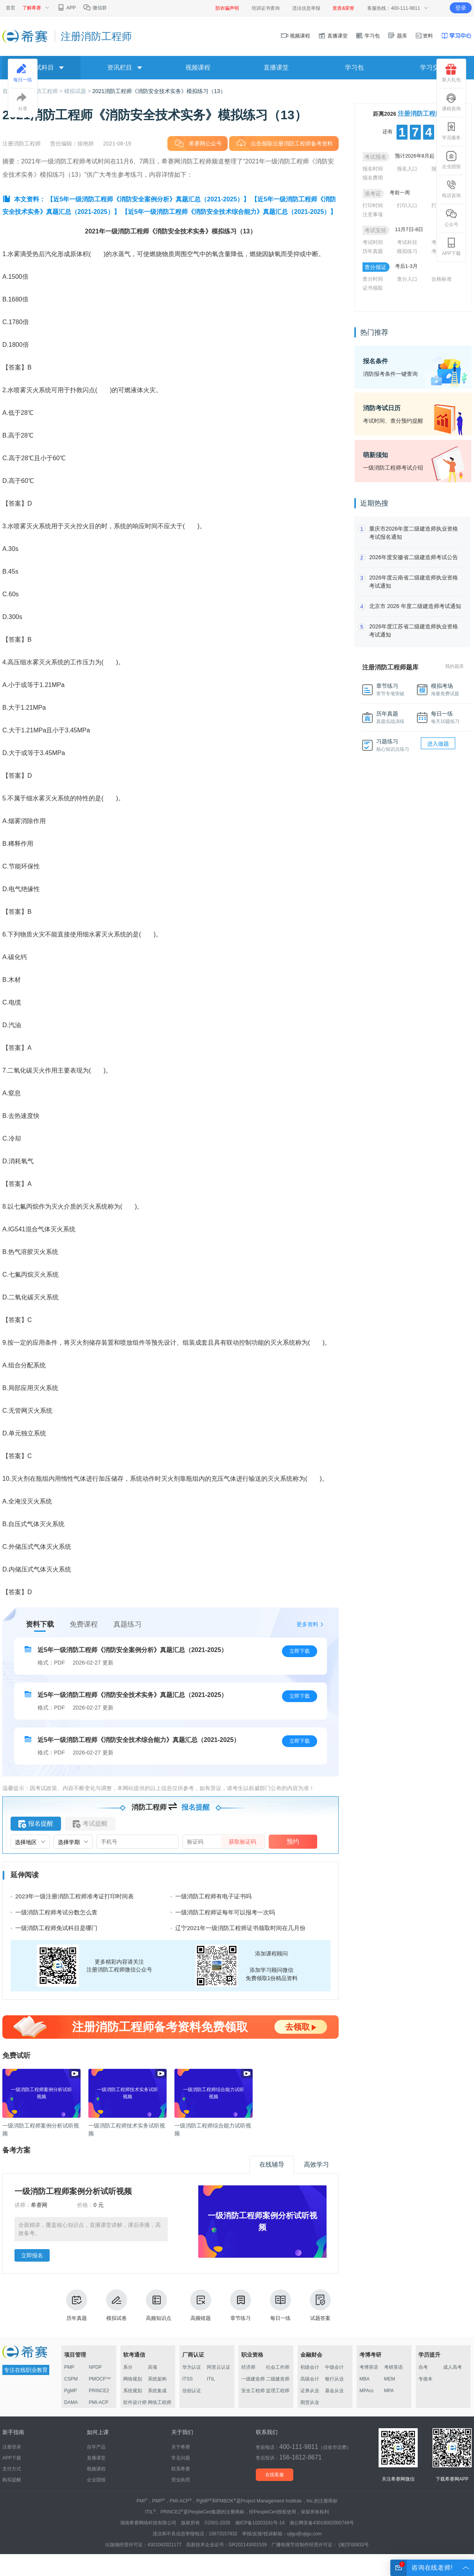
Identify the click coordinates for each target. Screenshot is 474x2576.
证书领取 (373, 288)
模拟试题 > (78, 91)
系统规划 (132, 2390)
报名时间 (373, 169)
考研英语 (393, 2367)
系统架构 (157, 2379)
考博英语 (368, 2367)
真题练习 (127, 1624)
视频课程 (296, 36)
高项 (152, 2367)
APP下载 (451, 246)
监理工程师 (277, 2390)
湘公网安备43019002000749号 (321, 2523)
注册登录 (11, 2447)
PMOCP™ (100, 2379)
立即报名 (32, 2255)
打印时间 (373, 205)
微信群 (95, 8)
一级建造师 (253, 2379)
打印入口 (407, 205)
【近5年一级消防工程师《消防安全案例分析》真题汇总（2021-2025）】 (148, 199)
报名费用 (373, 178)
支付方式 (11, 2469)
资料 (424, 36)
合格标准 (441, 279)
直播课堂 (333, 36)
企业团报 (451, 160)
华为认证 (191, 2367)
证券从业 (309, 2390)
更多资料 (307, 1624)
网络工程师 (159, 2402)
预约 (293, 1841)
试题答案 (320, 2305)
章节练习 (240, 2305)
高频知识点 (158, 2305)
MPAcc (366, 2390)
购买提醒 (11, 2480)
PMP (69, 2367)
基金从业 (334, 2390)
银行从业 (334, 2379)
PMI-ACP (98, 2402)
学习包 (368, 36)
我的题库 (454, 666)
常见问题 (180, 2458)
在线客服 (274, 2474)
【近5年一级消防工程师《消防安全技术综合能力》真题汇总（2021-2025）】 (229, 211)
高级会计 (309, 2379)
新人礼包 (451, 73)
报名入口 (407, 169)
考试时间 (373, 242)
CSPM (71, 2379)
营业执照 (180, 2480)
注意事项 (373, 214)
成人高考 (452, 2367)
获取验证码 (242, 1842)
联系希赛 (180, 2469)
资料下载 (40, 1624)
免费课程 (84, 1624)
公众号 (451, 217)
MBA (364, 2379)
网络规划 (132, 2379)
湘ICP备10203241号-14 (260, 2523)
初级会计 (309, 2367)
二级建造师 (277, 2379)
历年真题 (76, 2305)
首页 (10, 8)
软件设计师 (135, 2402)
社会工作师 (277, 2367)
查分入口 (407, 279)
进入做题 (438, 744)
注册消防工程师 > (42, 91)
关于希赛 (180, 2447)
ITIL (211, 2379)
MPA (389, 2390)
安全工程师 (253, 2390)
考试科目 (407, 242)
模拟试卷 (116, 2305)
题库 (397, 36)
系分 (128, 2367)
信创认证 (191, 2390)
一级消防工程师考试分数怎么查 (56, 1912)
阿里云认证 (218, 2367)
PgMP (70, 2390)
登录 (460, 8)
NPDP (95, 2367)
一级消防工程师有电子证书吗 (213, 1896)
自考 (423, 2367)
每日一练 (280, 2305)
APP (66, 8)
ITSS (187, 2379)
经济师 (248, 2367)
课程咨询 (451, 102)
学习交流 (432, 67)
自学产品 (96, 2447)
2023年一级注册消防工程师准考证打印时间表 (74, 1896)
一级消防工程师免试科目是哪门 (56, 1928)
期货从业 (309, 2402)
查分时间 (373, 279)
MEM (389, 2379)
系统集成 (157, 2390)
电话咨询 (451, 188)
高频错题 (200, 2305)
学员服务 (451, 131)
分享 (23, 102)
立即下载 (299, 1651)
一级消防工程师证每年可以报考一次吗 (225, 1912)
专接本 (425, 2379)
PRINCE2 (99, 2390)
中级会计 (334, 2367)
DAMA (71, 2402)
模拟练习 (407, 251)
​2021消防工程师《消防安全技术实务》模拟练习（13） (159, 91)
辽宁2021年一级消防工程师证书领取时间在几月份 (240, 1928)
